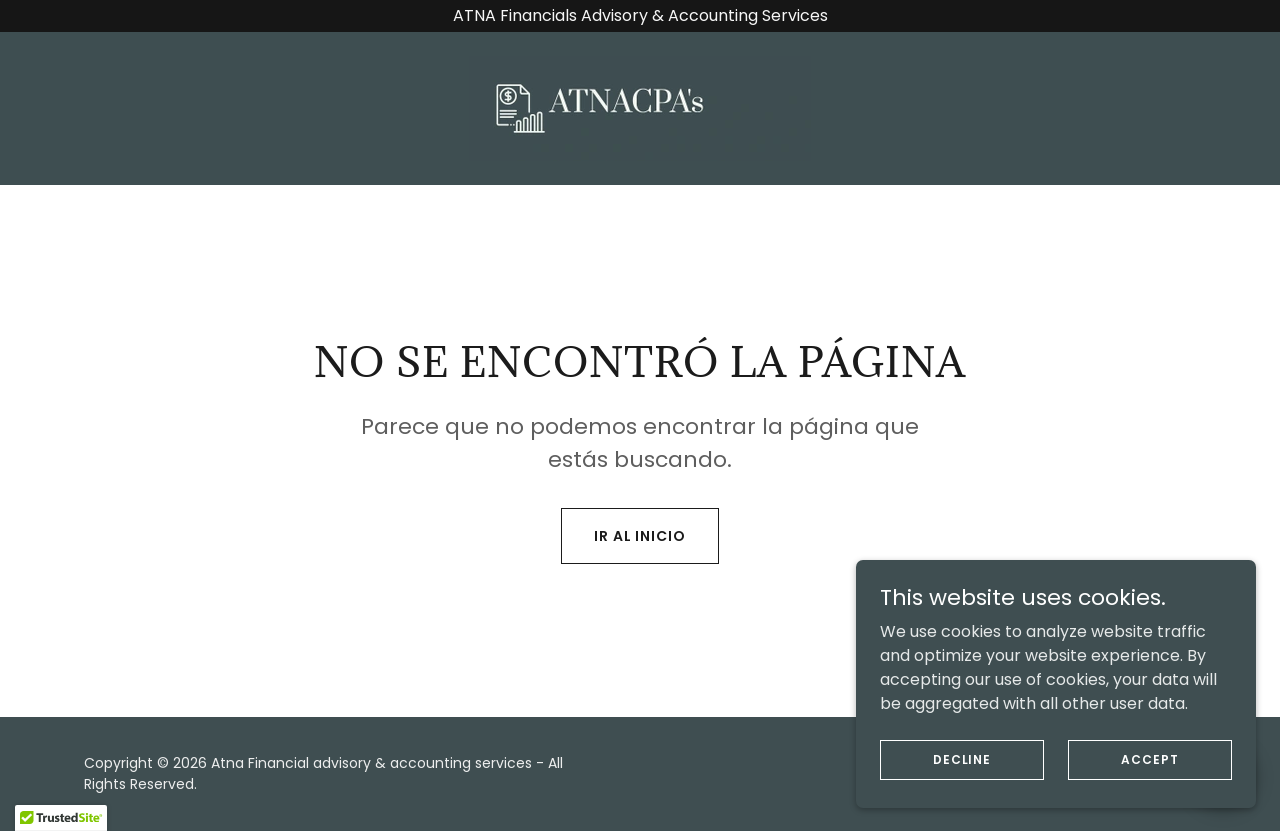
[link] (640, 107)
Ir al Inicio (640, 536)
